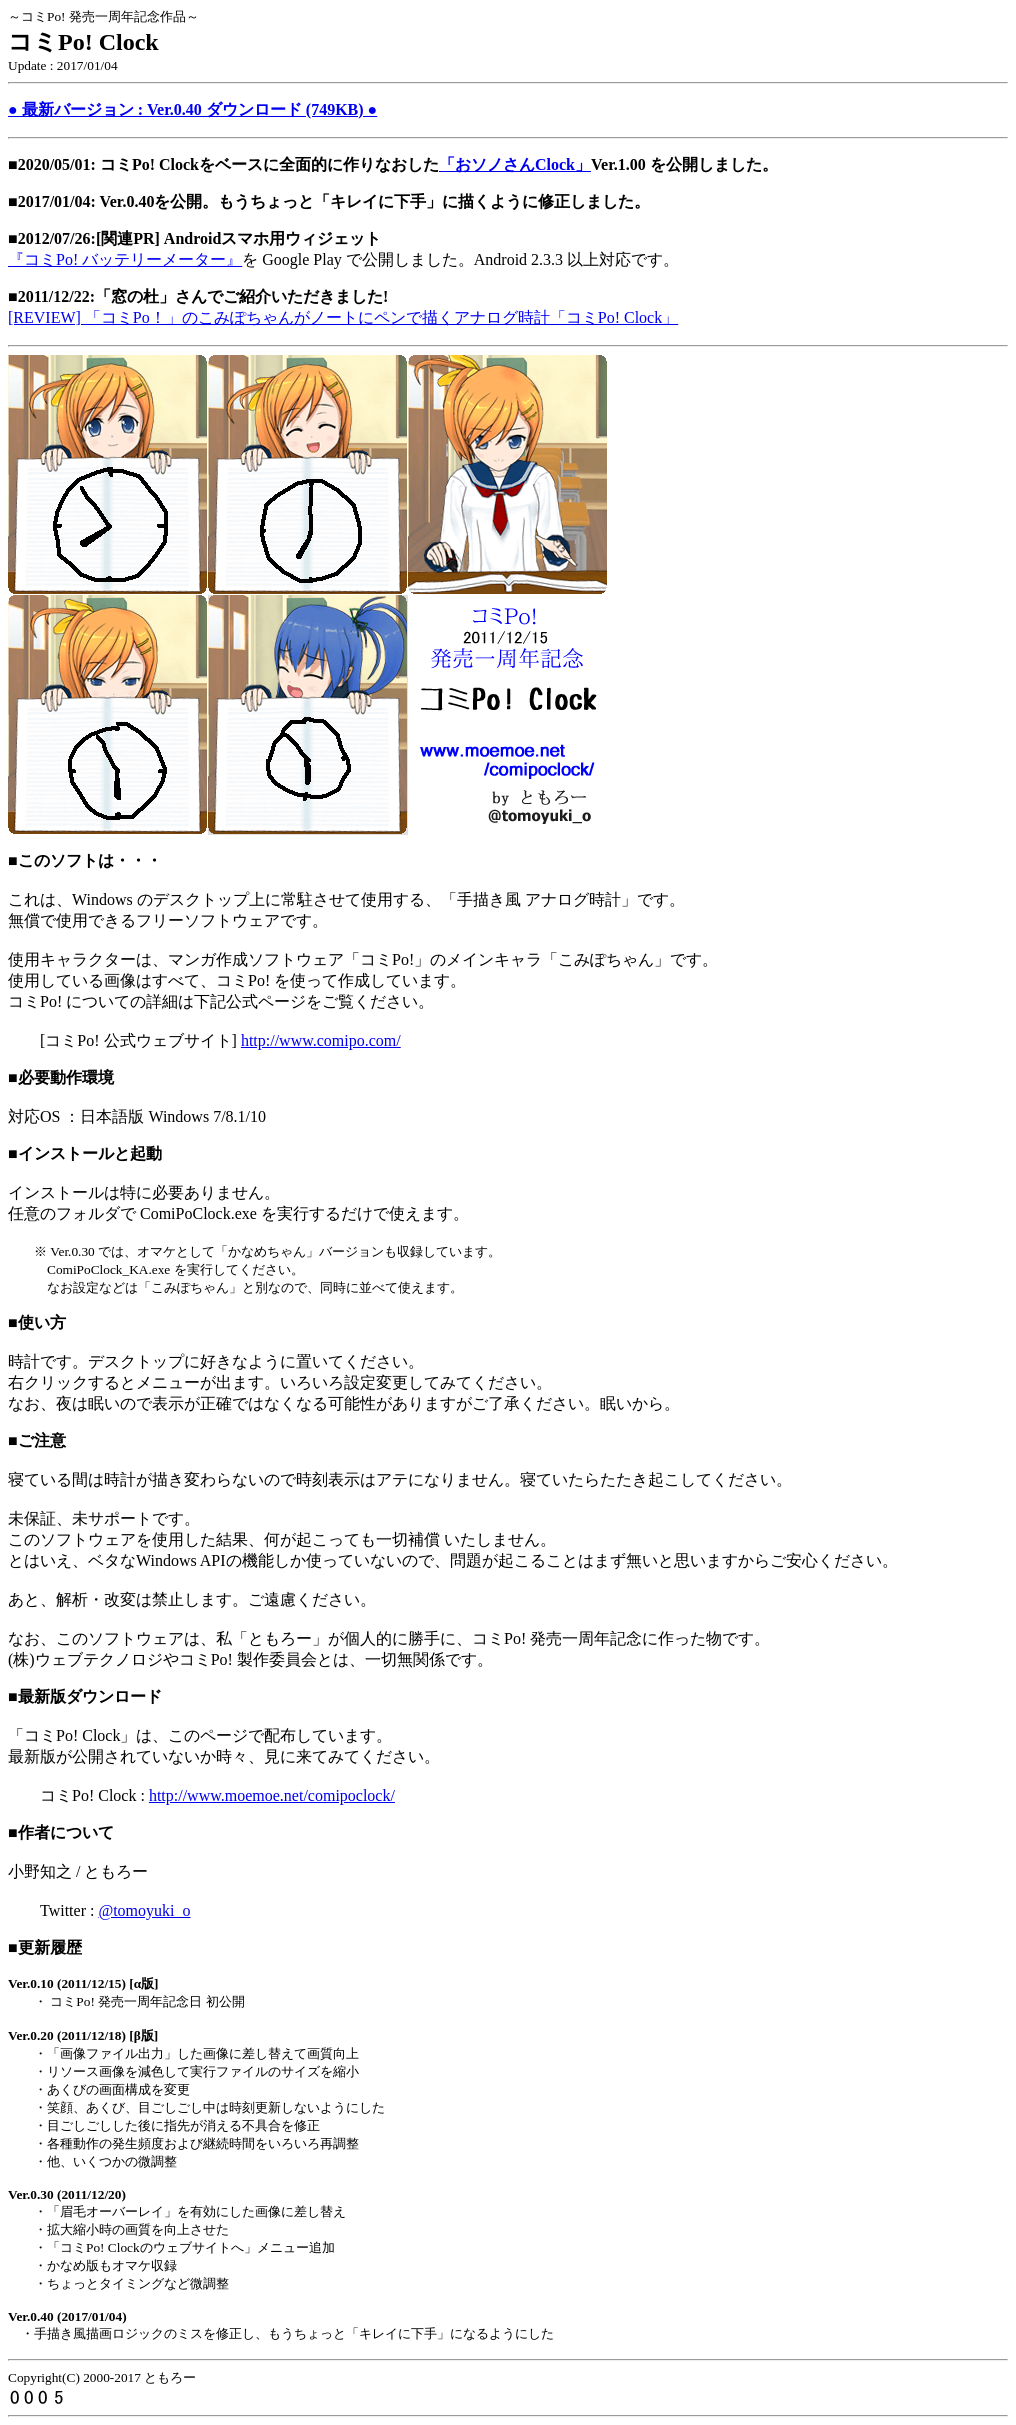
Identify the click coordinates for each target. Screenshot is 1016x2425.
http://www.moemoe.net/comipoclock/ (272, 1795)
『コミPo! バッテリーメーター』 (125, 259)
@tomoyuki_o (144, 1910)
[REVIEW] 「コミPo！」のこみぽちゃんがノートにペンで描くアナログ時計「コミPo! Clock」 (343, 317)
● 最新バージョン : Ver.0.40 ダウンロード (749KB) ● (192, 109)
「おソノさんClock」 (515, 164)
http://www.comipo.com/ (321, 1040)
